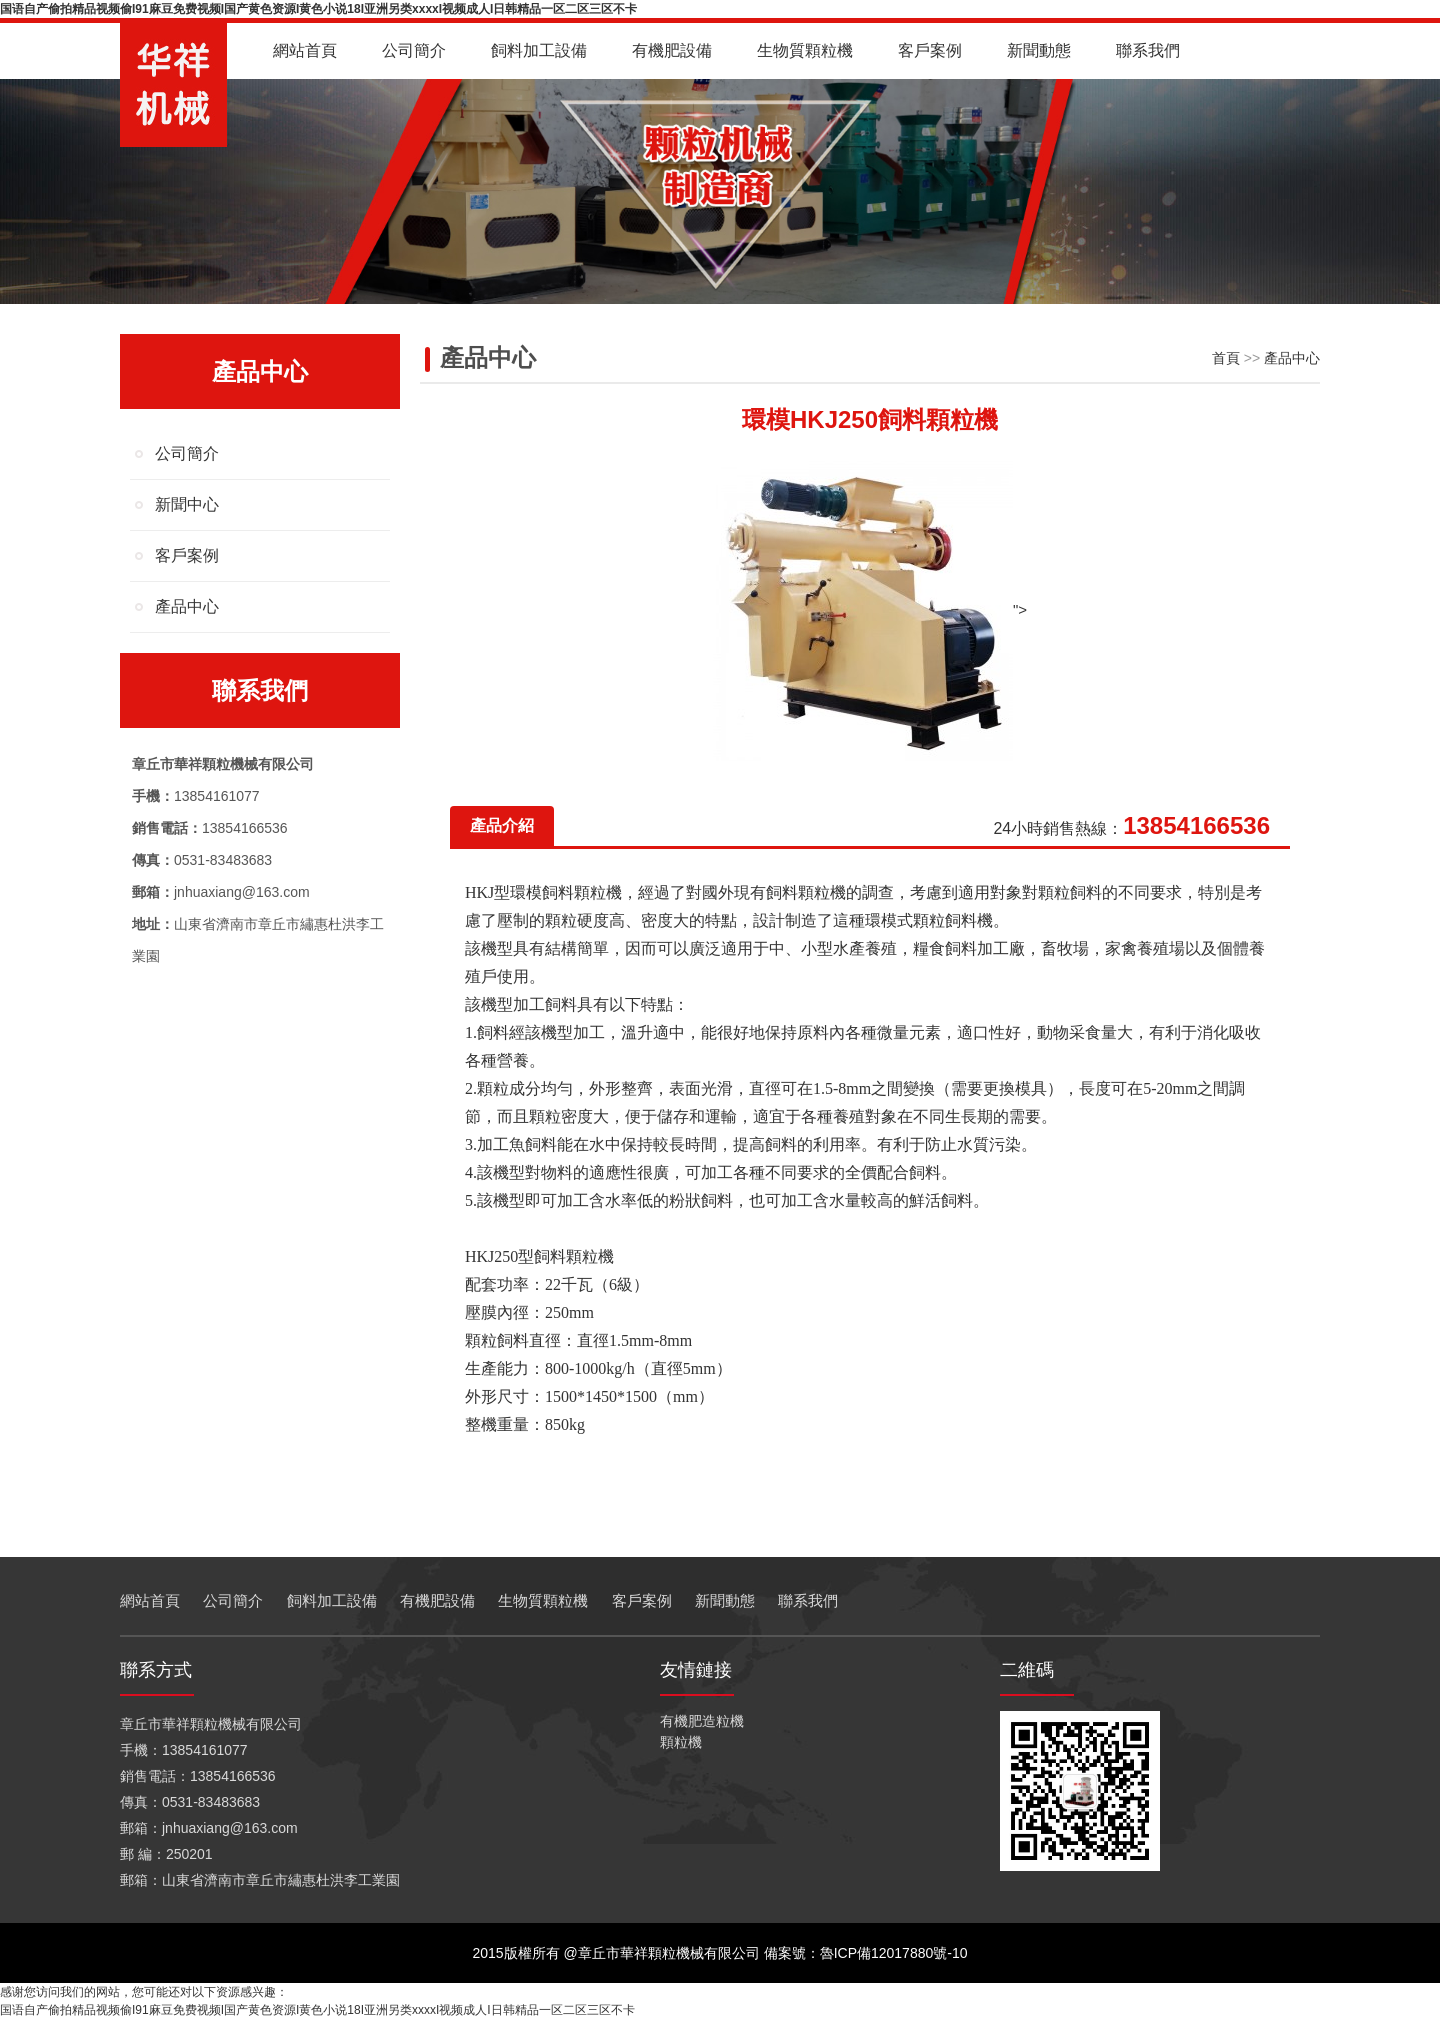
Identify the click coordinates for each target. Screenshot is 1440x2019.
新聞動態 (1039, 50)
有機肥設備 (672, 50)
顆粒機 (681, 1742)
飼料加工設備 (539, 50)
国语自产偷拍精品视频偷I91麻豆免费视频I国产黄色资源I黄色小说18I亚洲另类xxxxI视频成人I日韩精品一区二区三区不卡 (318, 9)
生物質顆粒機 (805, 50)
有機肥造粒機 (702, 1721)
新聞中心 (187, 504)
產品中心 (187, 606)
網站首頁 (305, 50)
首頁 (1226, 358)
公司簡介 (414, 50)
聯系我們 (1148, 50)
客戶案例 (930, 50)
